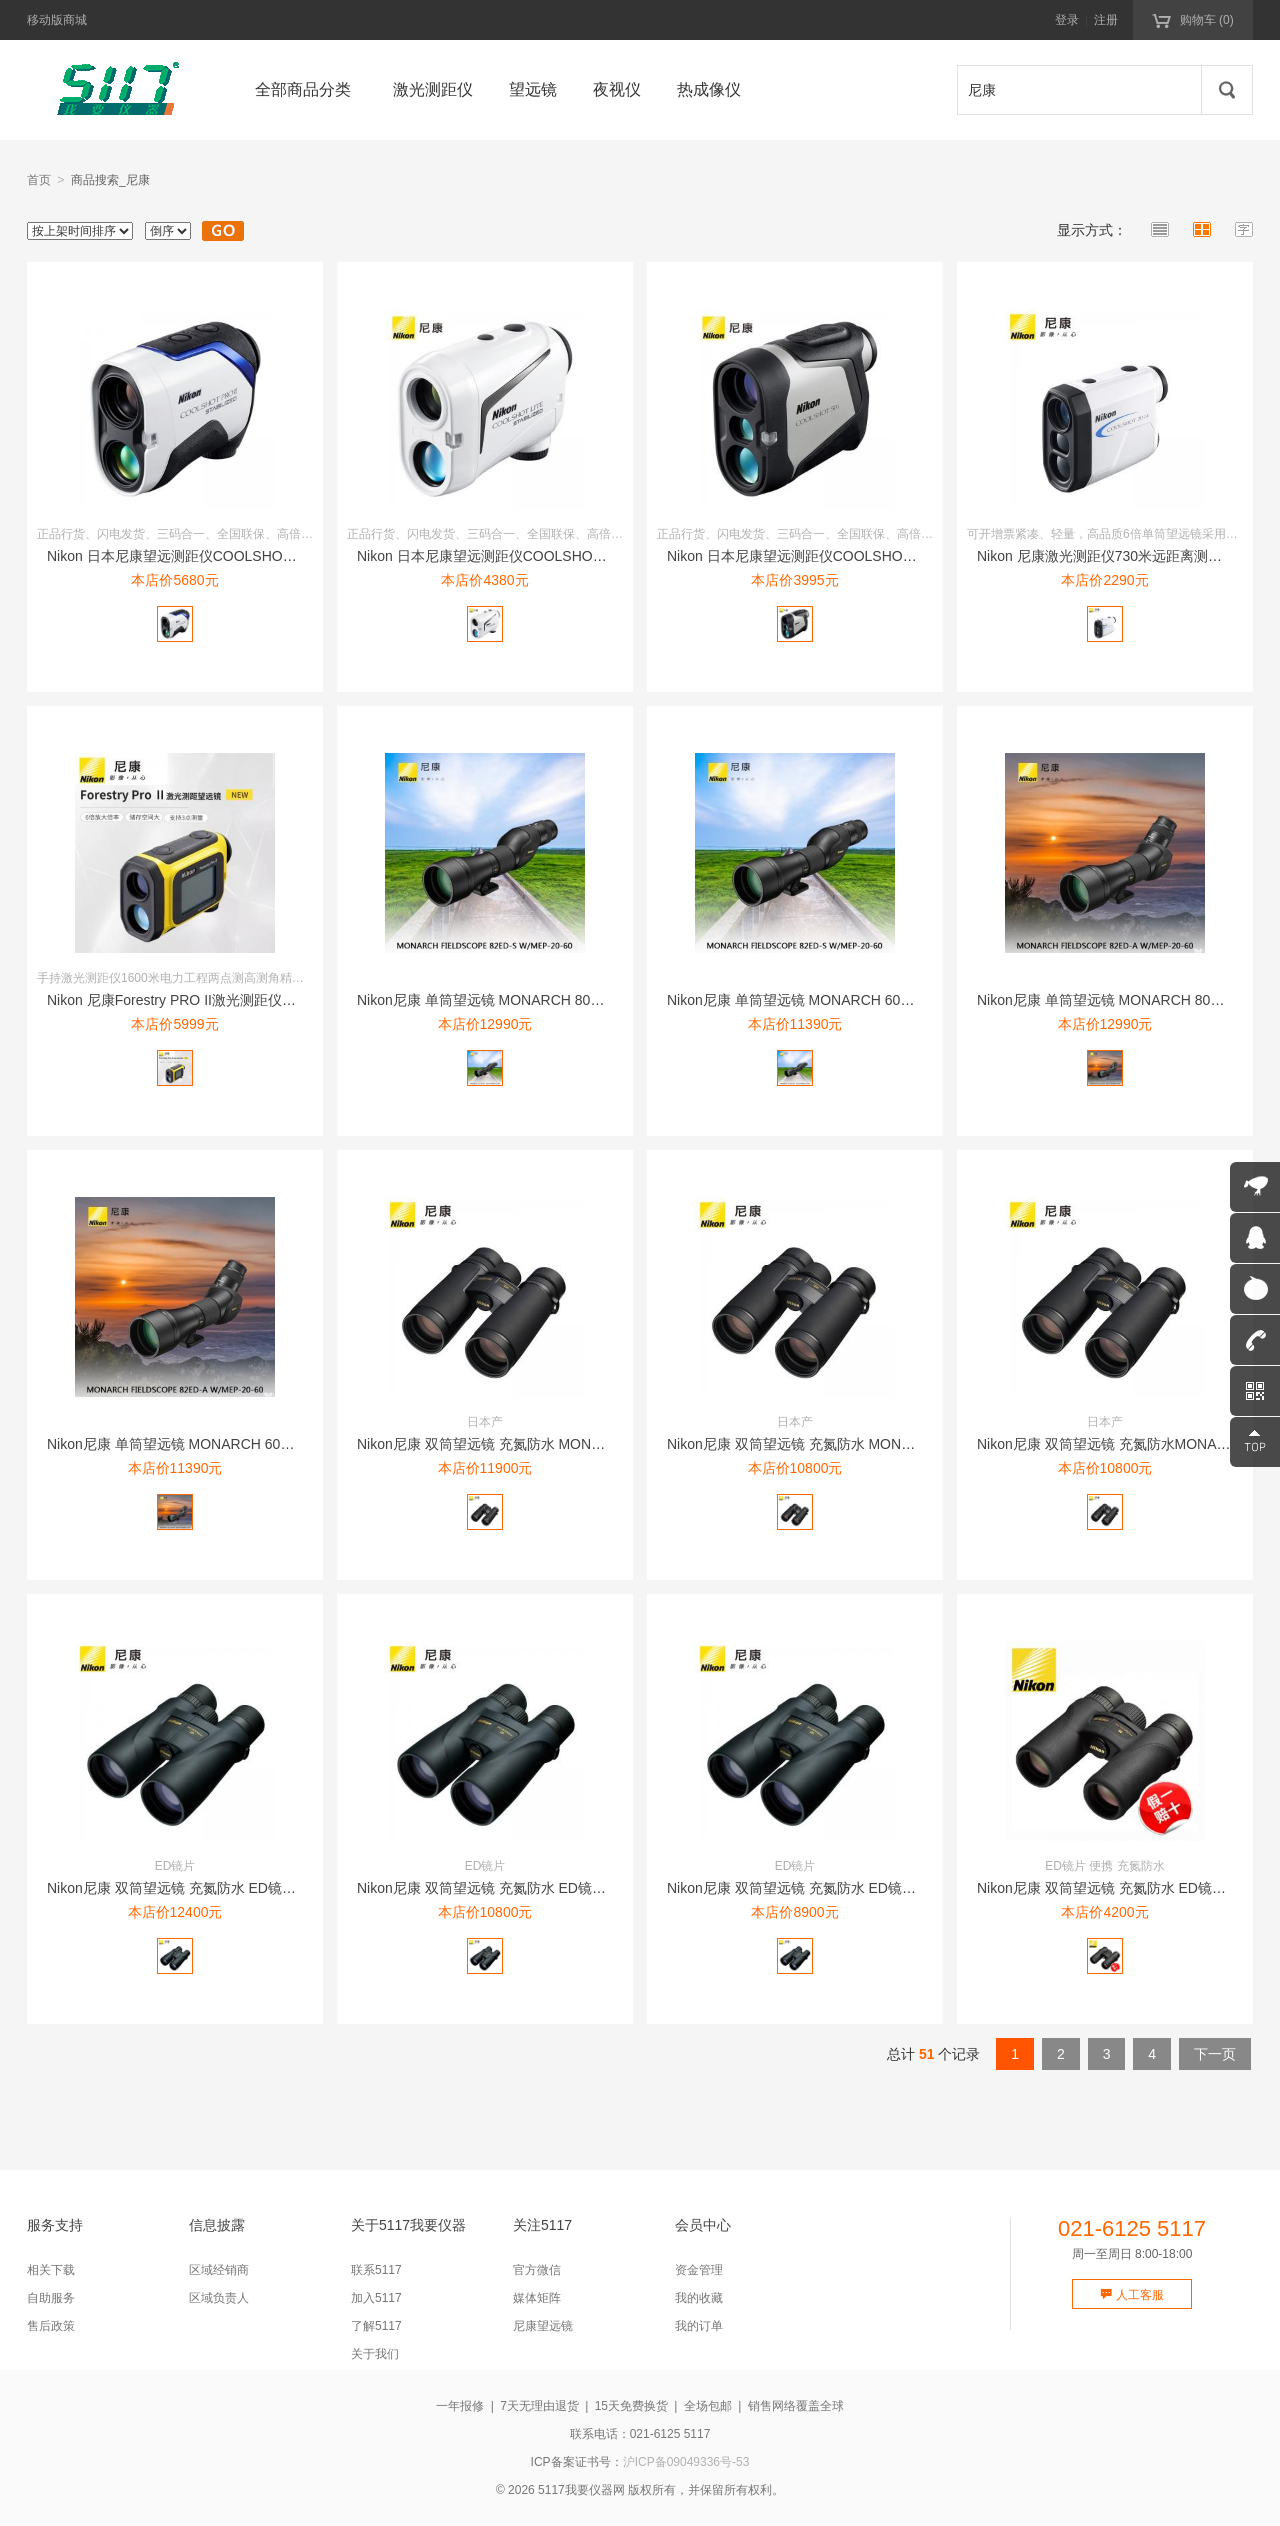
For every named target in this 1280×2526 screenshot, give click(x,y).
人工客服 (1131, 2295)
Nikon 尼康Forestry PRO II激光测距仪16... (178, 1000)
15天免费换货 (631, 2406)
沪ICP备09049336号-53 (686, 2462)
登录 (1067, 20)
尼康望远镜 (543, 2326)
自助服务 (51, 2298)
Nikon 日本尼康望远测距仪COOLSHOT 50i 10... (816, 556)
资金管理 (699, 2270)
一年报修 (460, 2406)
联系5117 (376, 2270)
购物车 (1192, 19)
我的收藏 (699, 2298)
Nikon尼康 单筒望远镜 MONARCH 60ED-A (180, 1444)
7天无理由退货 (539, 2406)
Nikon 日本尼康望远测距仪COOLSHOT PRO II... (198, 556)
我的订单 (699, 2326)
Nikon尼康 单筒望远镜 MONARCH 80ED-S (490, 1000)
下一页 (1215, 2054)
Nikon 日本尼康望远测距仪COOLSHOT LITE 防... (510, 556)
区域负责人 (219, 2298)
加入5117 (376, 2298)
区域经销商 (219, 2270)
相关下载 (51, 2270)
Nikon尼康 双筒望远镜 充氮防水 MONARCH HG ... (514, 1444)
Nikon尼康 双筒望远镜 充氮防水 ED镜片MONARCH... (213, 1888)
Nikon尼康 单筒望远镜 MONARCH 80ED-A (1110, 1000)
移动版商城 (57, 20)
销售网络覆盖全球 (796, 2406)
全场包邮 (708, 2406)
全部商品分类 (303, 89)
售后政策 (51, 2326)
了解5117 (376, 2326)
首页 (39, 180)
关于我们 (375, 2354)
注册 (1106, 20)
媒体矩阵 (537, 2298)
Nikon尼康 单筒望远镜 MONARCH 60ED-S (800, 1000)
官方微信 (537, 2270)
